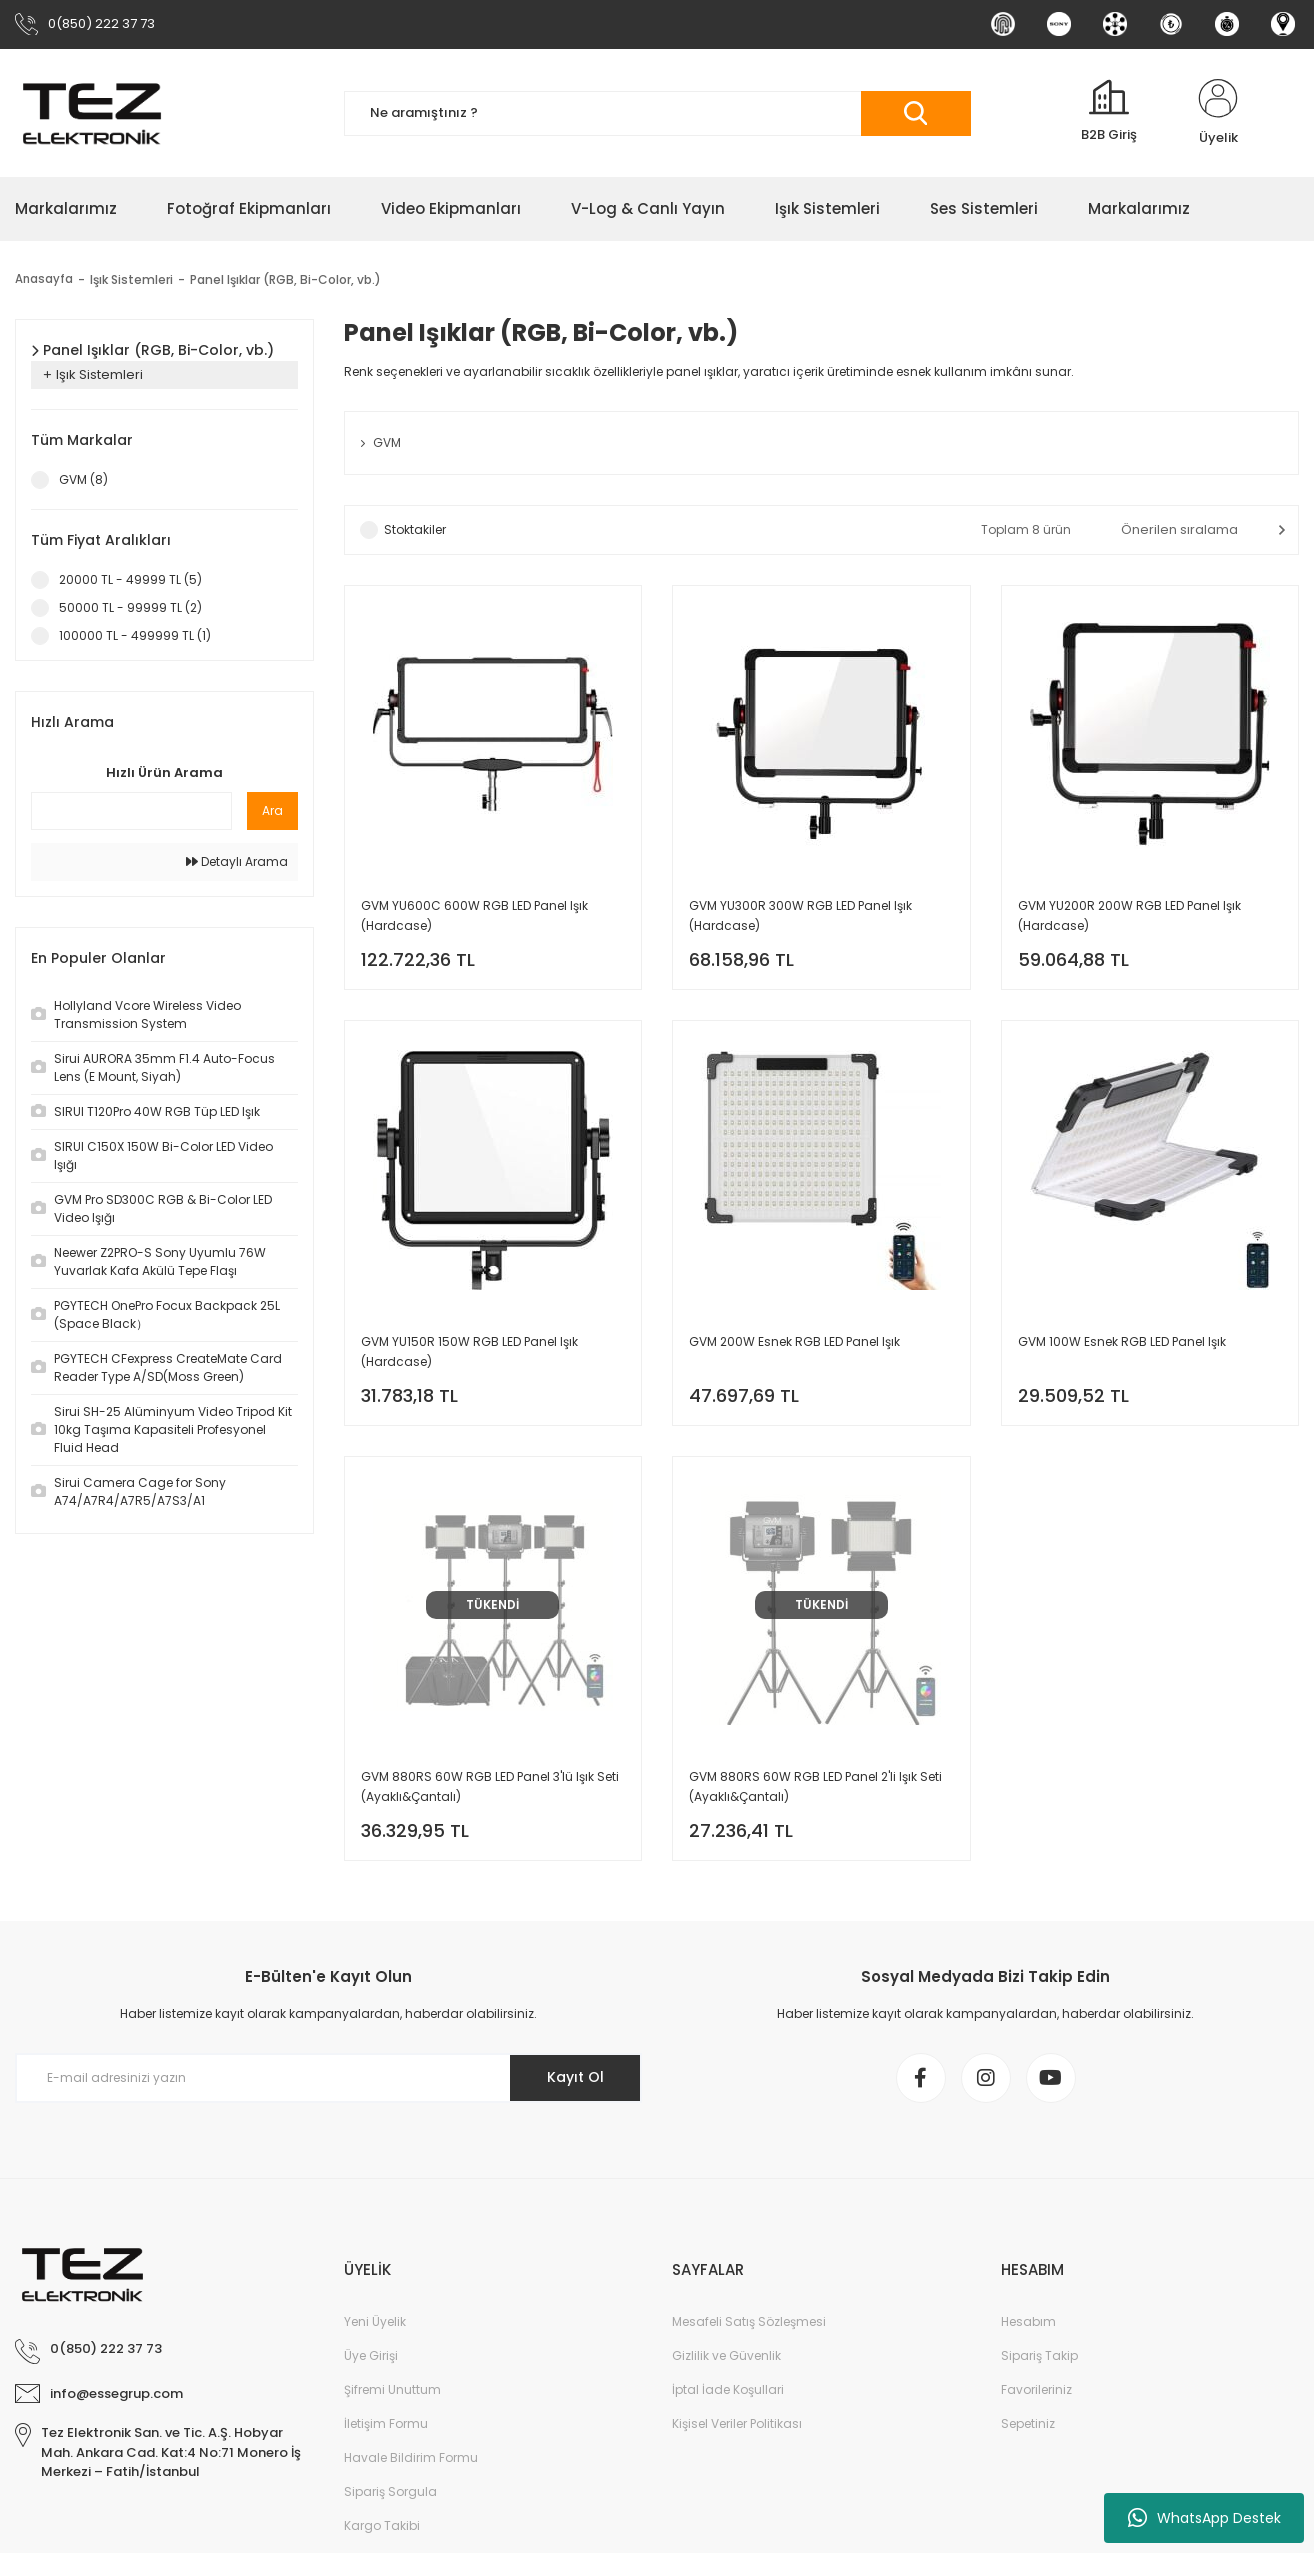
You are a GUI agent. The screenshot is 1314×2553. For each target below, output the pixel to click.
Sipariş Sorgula (390, 2491)
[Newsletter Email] (328, 2078)
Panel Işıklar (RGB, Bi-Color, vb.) (286, 279)
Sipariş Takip (1039, 2355)
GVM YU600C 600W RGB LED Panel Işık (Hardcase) (474, 915)
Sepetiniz (1028, 2423)
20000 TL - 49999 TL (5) (130, 579)
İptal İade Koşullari (728, 2389)
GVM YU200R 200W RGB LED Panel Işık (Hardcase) (1129, 915)
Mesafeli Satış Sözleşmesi (749, 2321)
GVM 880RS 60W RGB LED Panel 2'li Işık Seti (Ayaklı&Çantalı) (815, 1786)
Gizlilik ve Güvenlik (726, 2355)
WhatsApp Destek (1204, 2518)
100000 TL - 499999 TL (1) (135, 635)
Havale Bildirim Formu (411, 2457)
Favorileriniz (1036, 2389)
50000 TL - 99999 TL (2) (130, 607)
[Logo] (92, 113)
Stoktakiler (415, 529)
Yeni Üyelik (375, 2321)
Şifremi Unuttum (392, 2389)
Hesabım (1028, 2321)
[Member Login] (1218, 113)
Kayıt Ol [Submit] (575, 2077)
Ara (272, 810)
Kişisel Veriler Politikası (737, 2423)
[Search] (657, 113)
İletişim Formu (386, 2423)
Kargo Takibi (382, 2525)
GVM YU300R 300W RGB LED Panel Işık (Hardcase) (800, 915)
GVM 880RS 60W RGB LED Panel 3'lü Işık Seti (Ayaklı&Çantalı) (490, 1786)
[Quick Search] (131, 811)
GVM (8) (83, 479)
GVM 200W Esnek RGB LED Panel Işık (794, 1341)
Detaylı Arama (237, 861)
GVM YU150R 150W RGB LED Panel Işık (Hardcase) (469, 1351)
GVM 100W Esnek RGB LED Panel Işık (1122, 1341)
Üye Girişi (371, 2355)
